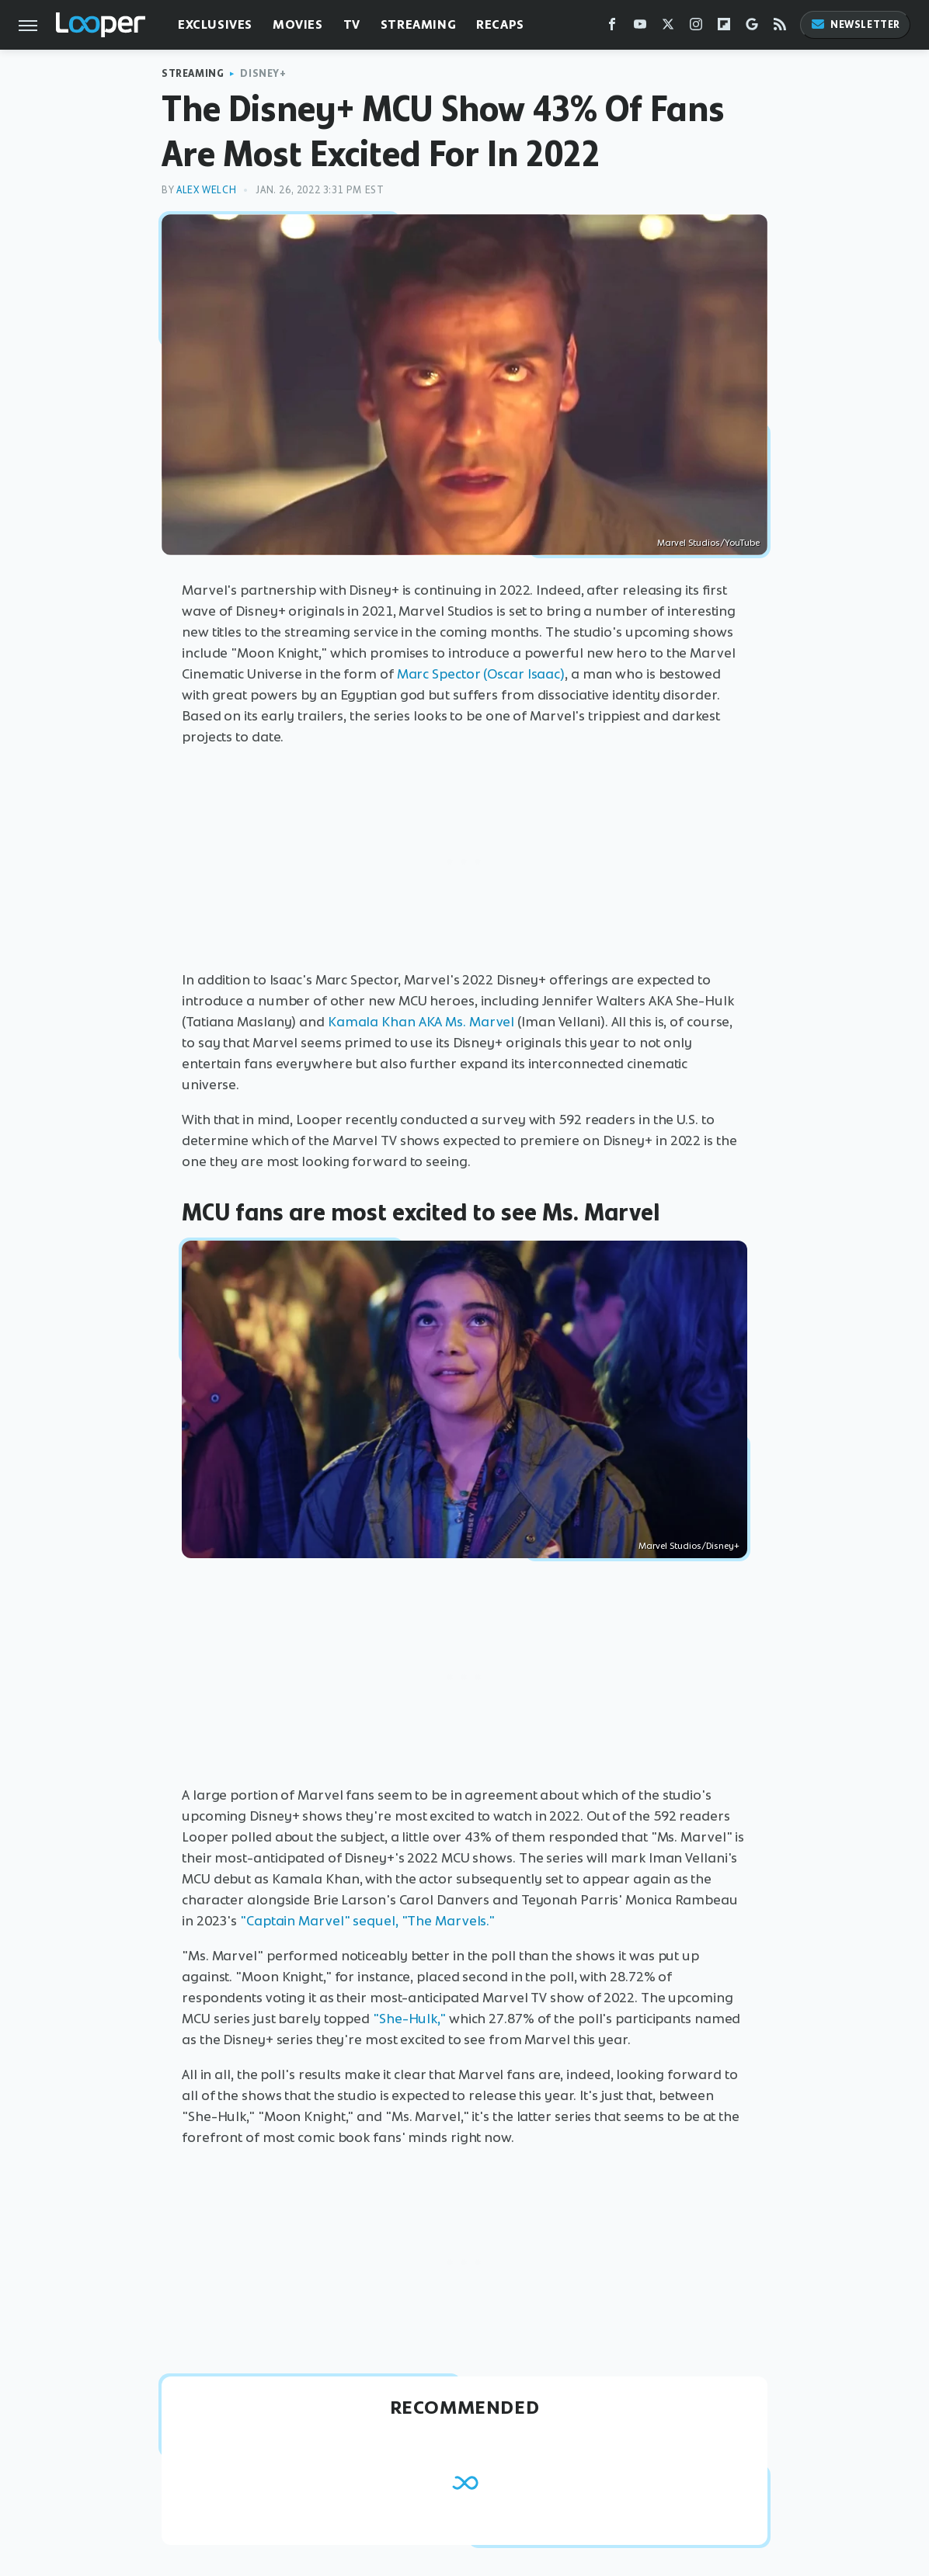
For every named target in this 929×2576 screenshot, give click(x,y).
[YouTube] (640, 28)
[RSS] (780, 28)
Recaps (500, 24)
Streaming (418, 24)
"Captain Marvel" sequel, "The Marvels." (367, 1920)
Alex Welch (206, 189)
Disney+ (263, 73)
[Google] (752, 28)
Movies (298, 24)
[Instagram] (696, 28)
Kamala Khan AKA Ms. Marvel (421, 1021)
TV (351, 24)
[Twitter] (668, 28)
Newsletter (855, 24)
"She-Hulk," (409, 2018)
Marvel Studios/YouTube (708, 542)
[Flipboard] (724, 28)
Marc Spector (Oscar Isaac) (481, 674)
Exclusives (215, 24)
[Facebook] (612, 28)
